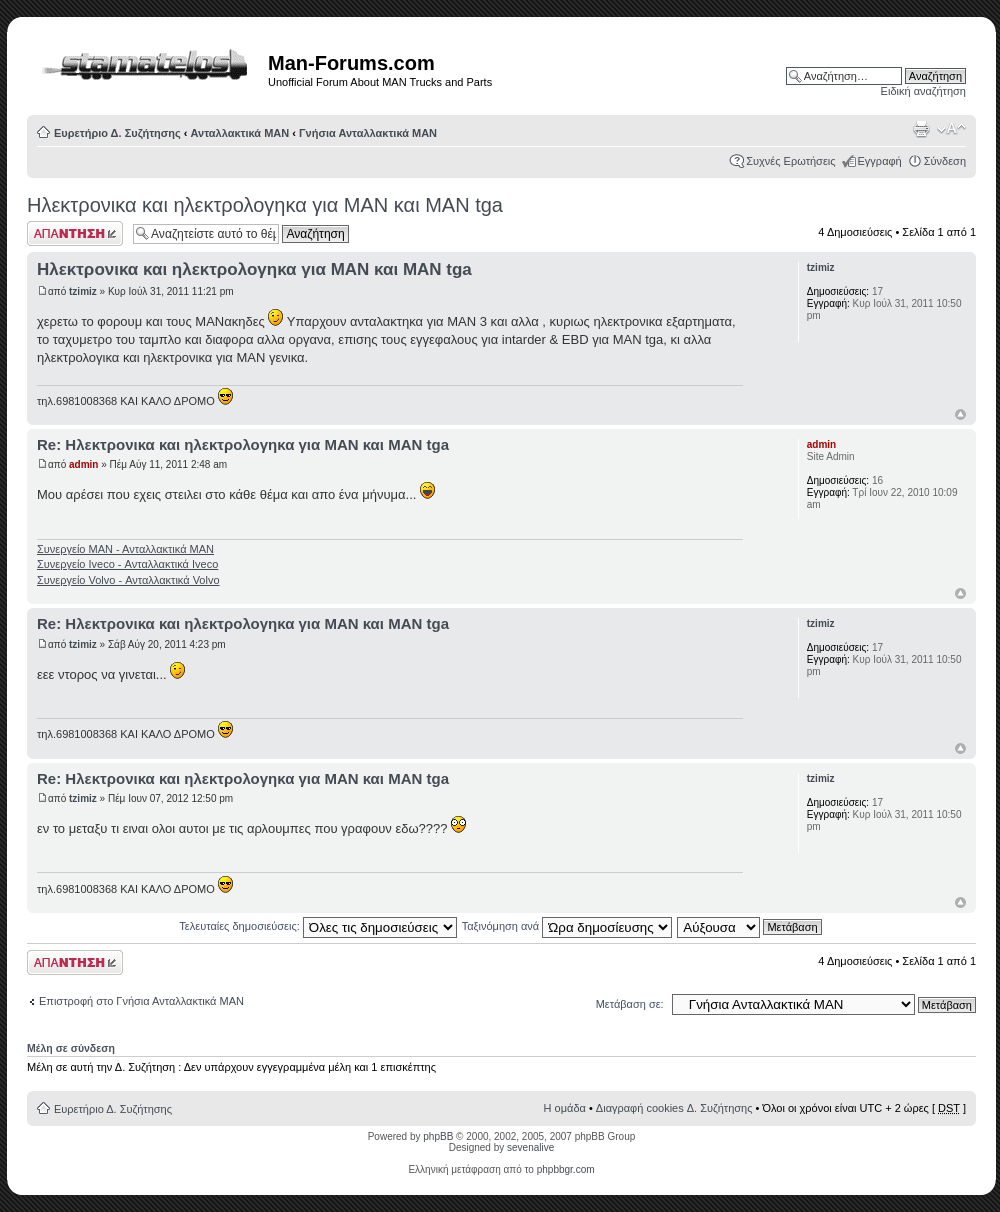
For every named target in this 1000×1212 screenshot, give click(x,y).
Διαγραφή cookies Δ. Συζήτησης (674, 1108)
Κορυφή (960, 414)
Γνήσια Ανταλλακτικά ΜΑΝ (368, 133)
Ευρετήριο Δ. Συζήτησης (117, 133)
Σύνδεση (945, 161)
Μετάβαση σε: (630, 1004)
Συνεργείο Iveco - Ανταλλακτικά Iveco (127, 564)
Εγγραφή (880, 161)
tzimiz (83, 291)
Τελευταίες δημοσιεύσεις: (318, 926)
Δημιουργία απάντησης (75, 233)
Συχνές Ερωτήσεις (790, 161)
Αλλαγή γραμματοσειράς (951, 129)
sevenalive (530, 1147)
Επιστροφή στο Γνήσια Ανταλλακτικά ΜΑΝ (141, 1001)
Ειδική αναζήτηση (923, 91)
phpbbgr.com (566, 1169)
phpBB (438, 1136)
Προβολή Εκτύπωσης (921, 129)
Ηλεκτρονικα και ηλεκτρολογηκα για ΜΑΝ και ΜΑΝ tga (265, 205)
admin (83, 464)
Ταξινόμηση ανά (567, 926)
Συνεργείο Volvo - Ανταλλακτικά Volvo (128, 580)
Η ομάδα (565, 1108)
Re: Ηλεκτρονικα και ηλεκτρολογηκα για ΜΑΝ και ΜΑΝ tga (243, 444)
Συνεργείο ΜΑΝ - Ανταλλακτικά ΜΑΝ (125, 549)
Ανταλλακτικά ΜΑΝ (240, 133)
